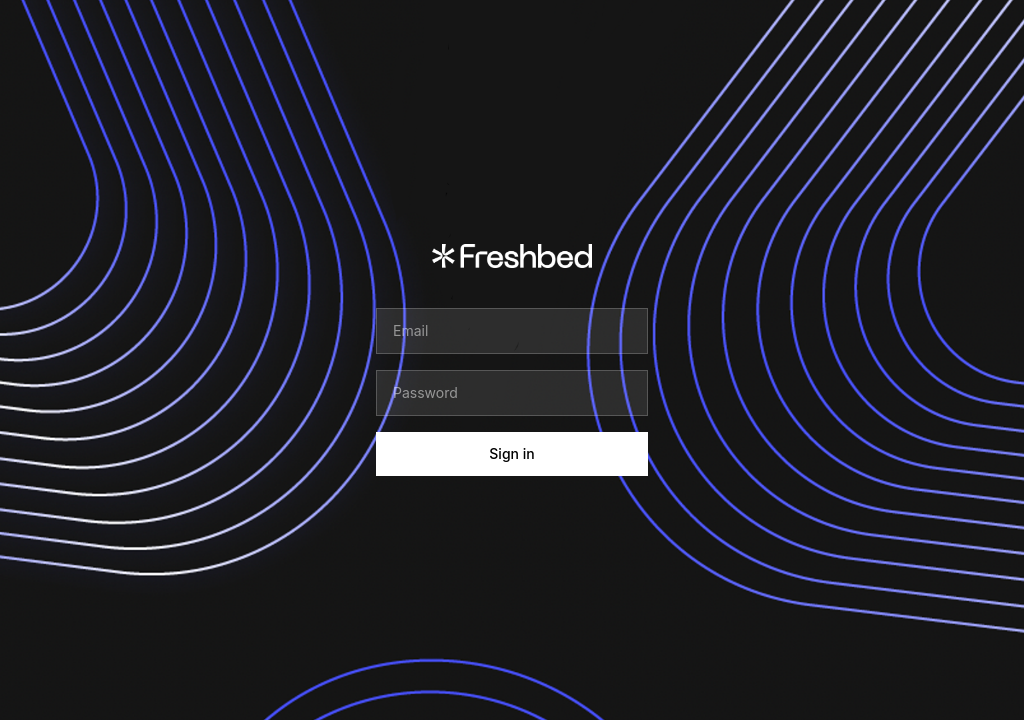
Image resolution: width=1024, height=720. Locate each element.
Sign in (511, 453)
